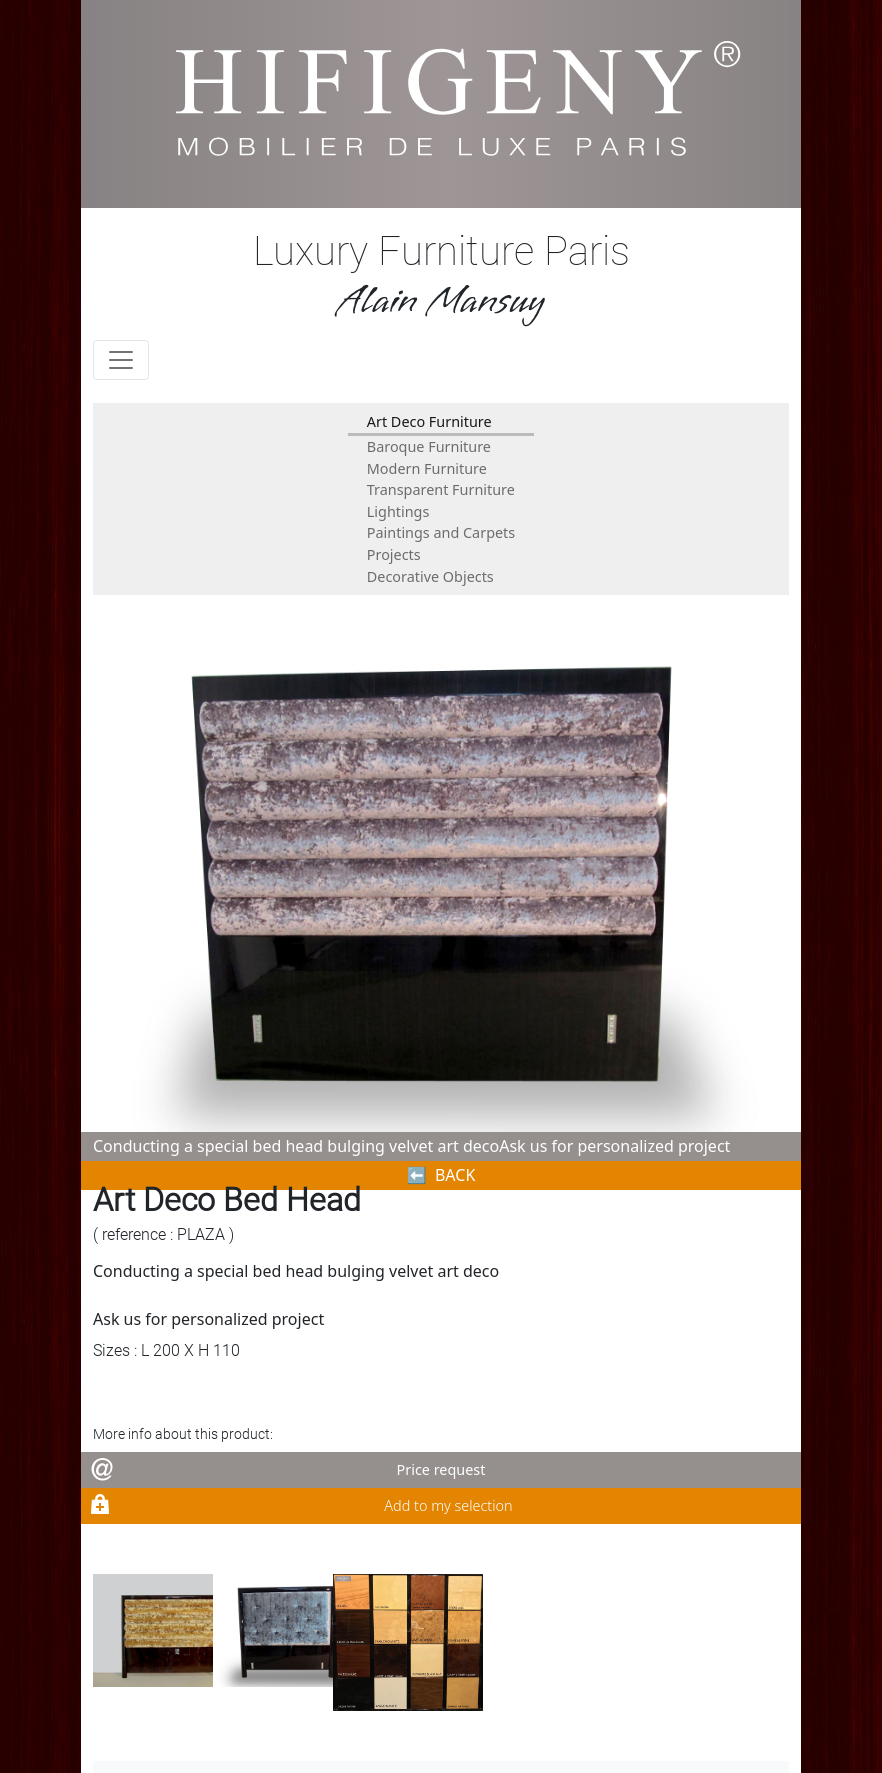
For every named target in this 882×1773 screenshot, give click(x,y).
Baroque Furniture (429, 446)
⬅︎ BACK (441, 1175)
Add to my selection (448, 1505)
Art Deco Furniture (429, 421)
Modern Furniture (427, 468)
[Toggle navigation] (121, 360)
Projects (394, 554)
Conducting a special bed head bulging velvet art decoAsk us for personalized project (411, 1146)
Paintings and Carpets (441, 532)
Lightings (398, 511)
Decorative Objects (430, 576)
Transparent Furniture (441, 489)
